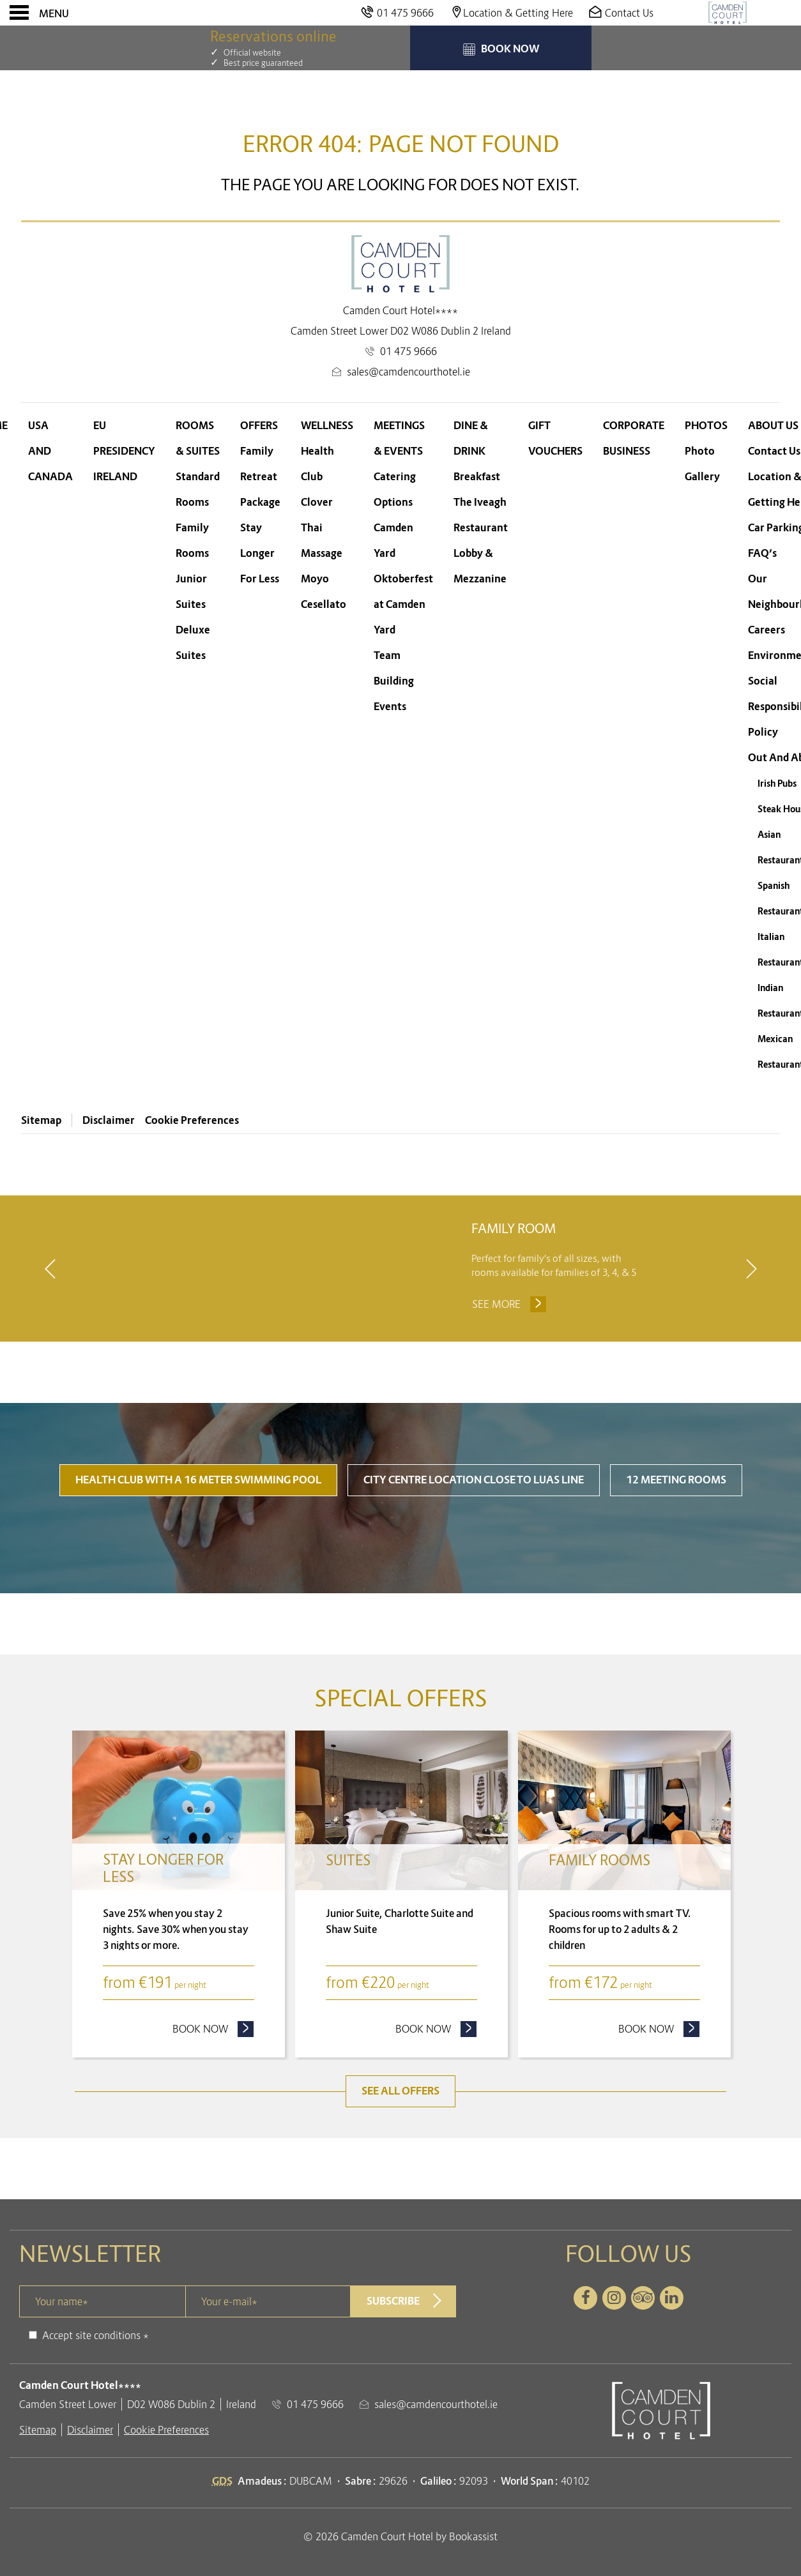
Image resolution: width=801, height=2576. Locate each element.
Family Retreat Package (260, 476)
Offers (259, 425)
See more (511, 1340)
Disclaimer (108, 1120)
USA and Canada (50, 451)
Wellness (327, 425)
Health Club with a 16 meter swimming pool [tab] (198, 1538)
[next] (751, 1298)
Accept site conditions (91, 2393)
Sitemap (41, 1120)
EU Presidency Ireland (124, 451)
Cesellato (323, 604)
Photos (706, 425)
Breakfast (477, 476)
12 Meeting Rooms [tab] (676, 1538)
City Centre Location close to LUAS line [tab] (473, 1538)
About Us (773, 425)
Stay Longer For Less (259, 553)
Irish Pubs (777, 783)
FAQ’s (762, 553)
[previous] (50, 1298)
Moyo (315, 579)
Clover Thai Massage (321, 528)
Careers (766, 630)
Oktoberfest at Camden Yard (403, 604)
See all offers (400, 2149)
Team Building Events (394, 681)
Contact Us (774, 451)
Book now (213, 2087)
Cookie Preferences (192, 1120)
